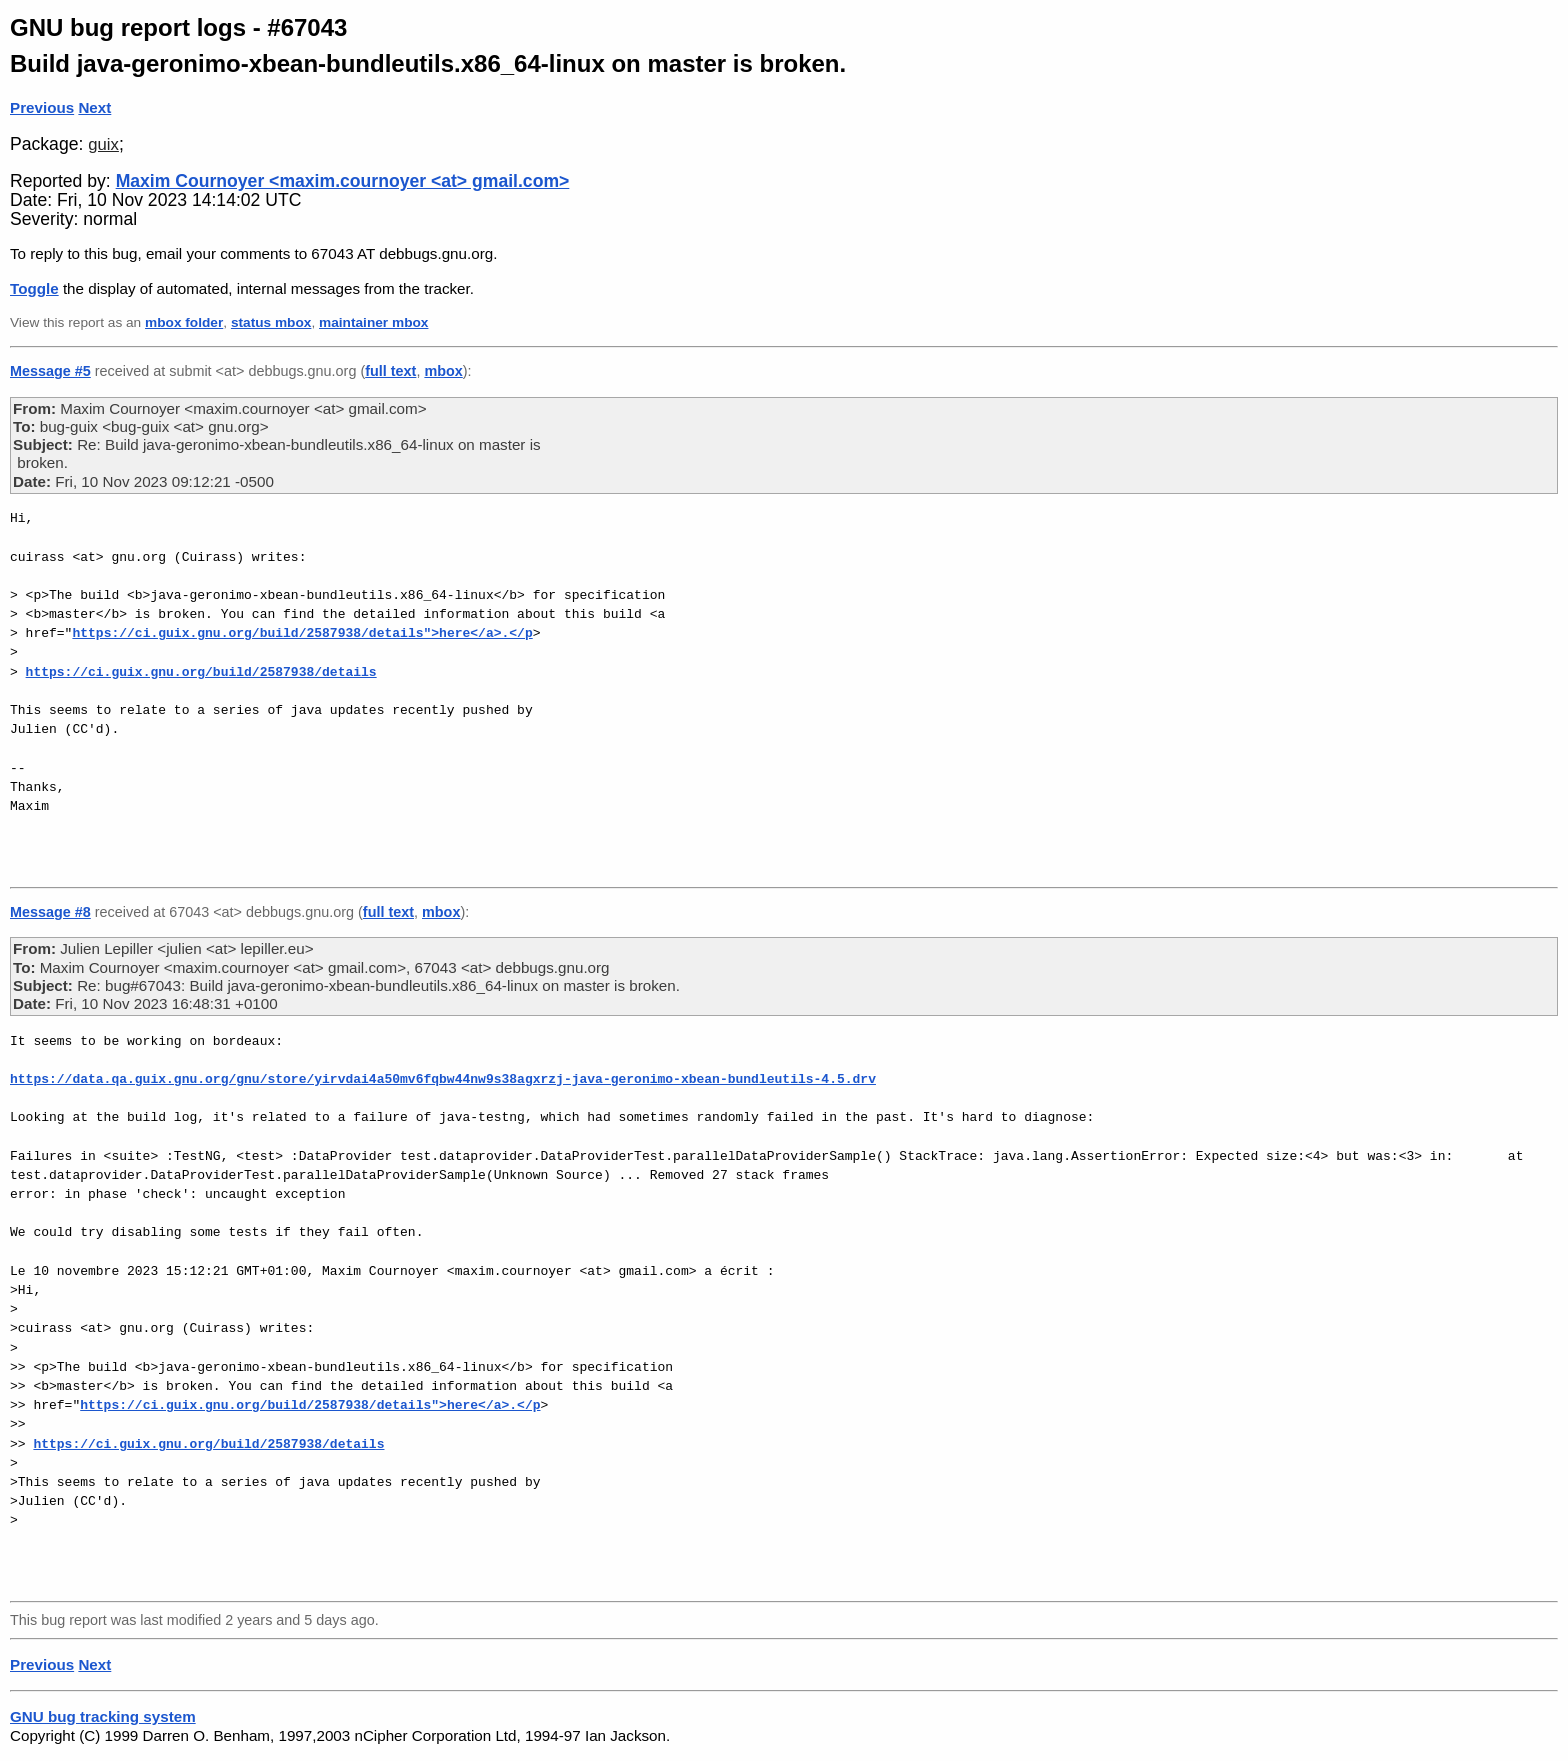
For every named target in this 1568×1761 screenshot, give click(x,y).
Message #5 (50, 371)
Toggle (34, 288)
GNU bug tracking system (103, 1716)
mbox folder (184, 322)
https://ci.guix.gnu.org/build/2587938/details (201, 672)
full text (390, 371)
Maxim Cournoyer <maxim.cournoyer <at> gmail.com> (343, 181)
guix (103, 144)
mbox (443, 371)
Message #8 (50, 912)
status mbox (271, 322)
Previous (42, 107)
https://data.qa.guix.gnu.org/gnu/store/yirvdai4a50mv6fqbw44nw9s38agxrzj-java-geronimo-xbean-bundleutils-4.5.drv (443, 1079)
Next (94, 107)
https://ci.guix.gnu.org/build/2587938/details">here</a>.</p (302, 633)
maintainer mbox (373, 322)
